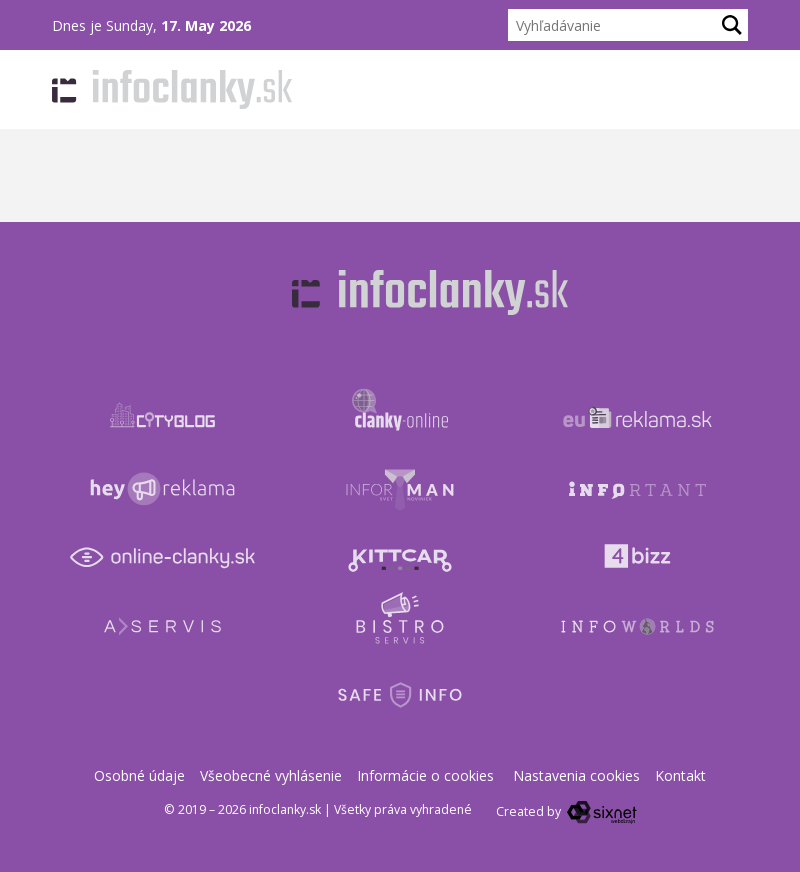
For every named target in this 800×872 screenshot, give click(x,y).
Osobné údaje (139, 775)
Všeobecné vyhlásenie (271, 775)
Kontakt (680, 775)
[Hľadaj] (732, 25)
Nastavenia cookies (576, 775)
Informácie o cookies (425, 775)
